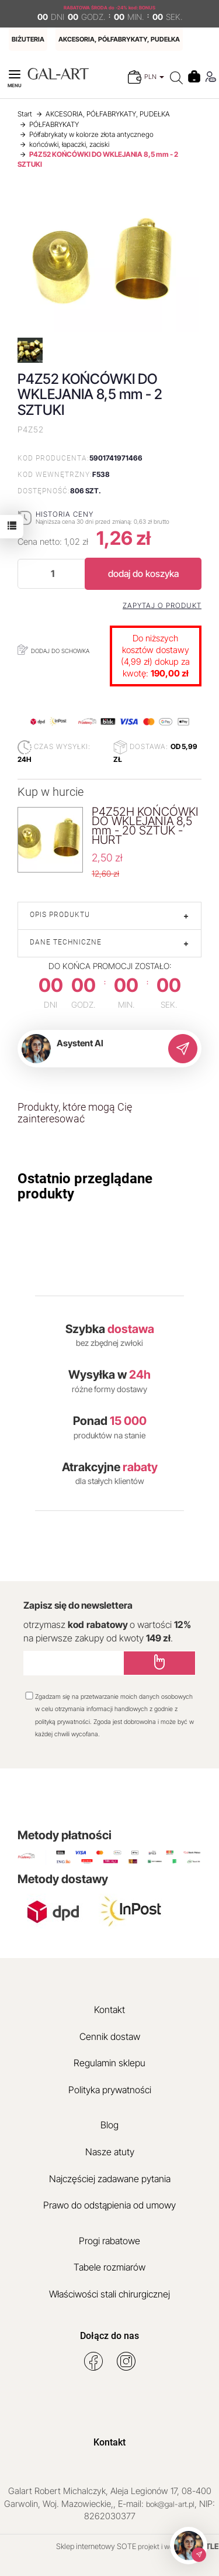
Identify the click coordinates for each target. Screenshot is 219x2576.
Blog (109, 2125)
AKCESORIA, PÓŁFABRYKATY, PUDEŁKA (119, 39)
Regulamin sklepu (109, 2063)
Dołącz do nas (109, 2335)
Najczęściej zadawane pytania (110, 2179)
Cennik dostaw (109, 2036)
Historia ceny (64, 514)
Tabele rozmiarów (109, 2267)
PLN (154, 77)
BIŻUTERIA (28, 39)
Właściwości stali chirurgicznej (109, 2294)
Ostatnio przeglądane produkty (85, 1186)
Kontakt (109, 2009)
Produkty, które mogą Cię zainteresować (75, 1113)
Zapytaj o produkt (162, 605)
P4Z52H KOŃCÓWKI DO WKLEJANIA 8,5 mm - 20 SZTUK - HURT (145, 826)
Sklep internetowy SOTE (96, 2546)
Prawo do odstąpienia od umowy (109, 2205)
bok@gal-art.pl (170, 2504)
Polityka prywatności (109, 2090)
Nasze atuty (109, 2152)
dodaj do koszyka (143, 573)
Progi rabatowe (109, 2241)
